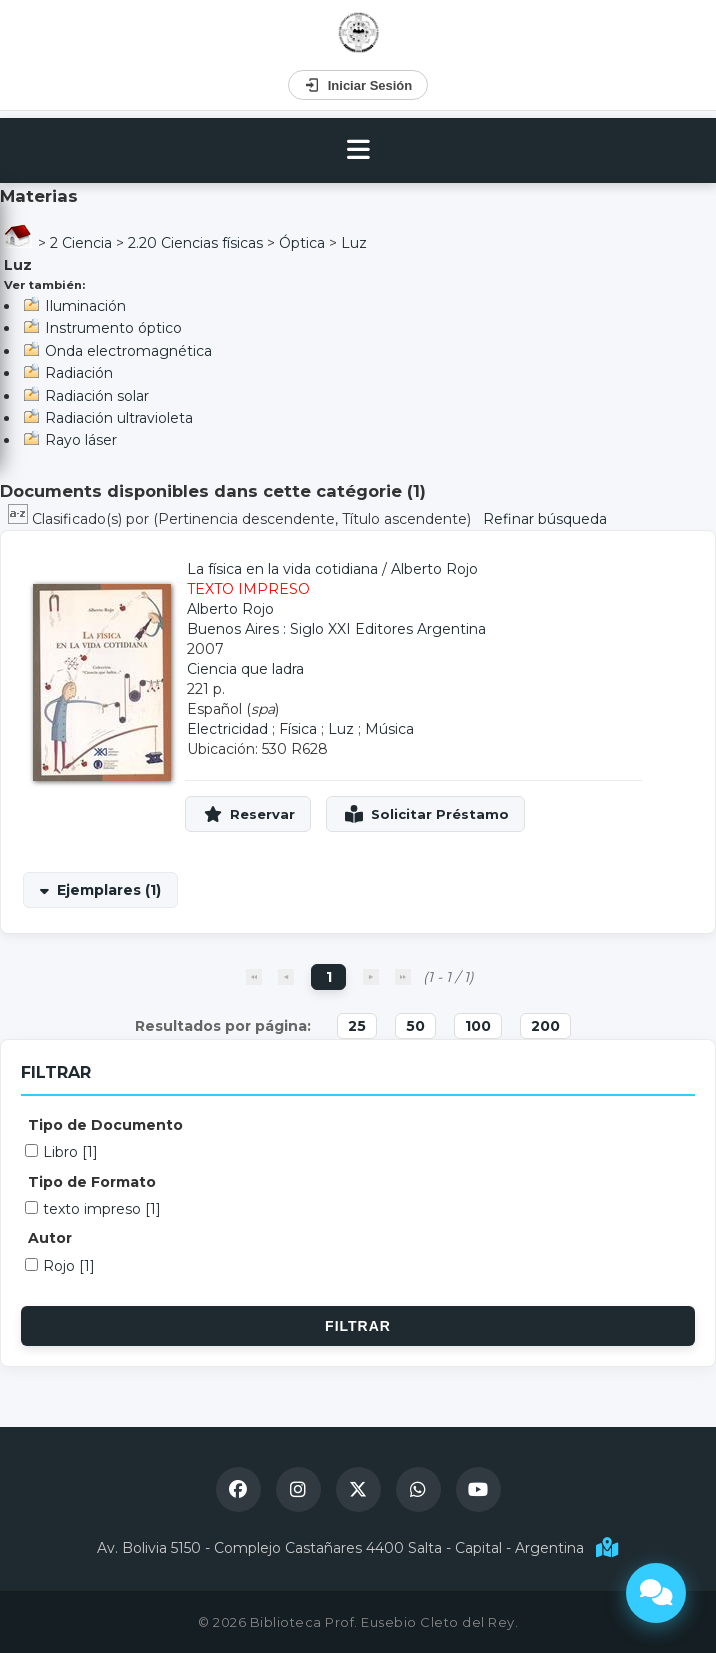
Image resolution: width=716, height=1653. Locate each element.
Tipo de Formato (92, 1182)
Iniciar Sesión (358, 85)
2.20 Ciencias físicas (195, 243)
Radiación (79, 373)
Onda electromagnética (128, 351)
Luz (354, 243)
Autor (50, 1238)
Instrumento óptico (113, 328)
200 (545, 1026)
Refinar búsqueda (545, 519)
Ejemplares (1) (109, 890)
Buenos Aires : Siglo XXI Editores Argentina (336, 629)
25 (357, 1026)
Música (389, 729)
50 (415, 1026)
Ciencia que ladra (245, 669)
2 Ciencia (81, 243)
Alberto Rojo (434, 569)
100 (478, 1026)
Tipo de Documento (105, 1125)
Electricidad (227, 729)
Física (298, 729)
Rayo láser (81, 440)
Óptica (302, 243)
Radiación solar (97, 396)
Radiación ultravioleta (119, 418)
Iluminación (85, 306)
